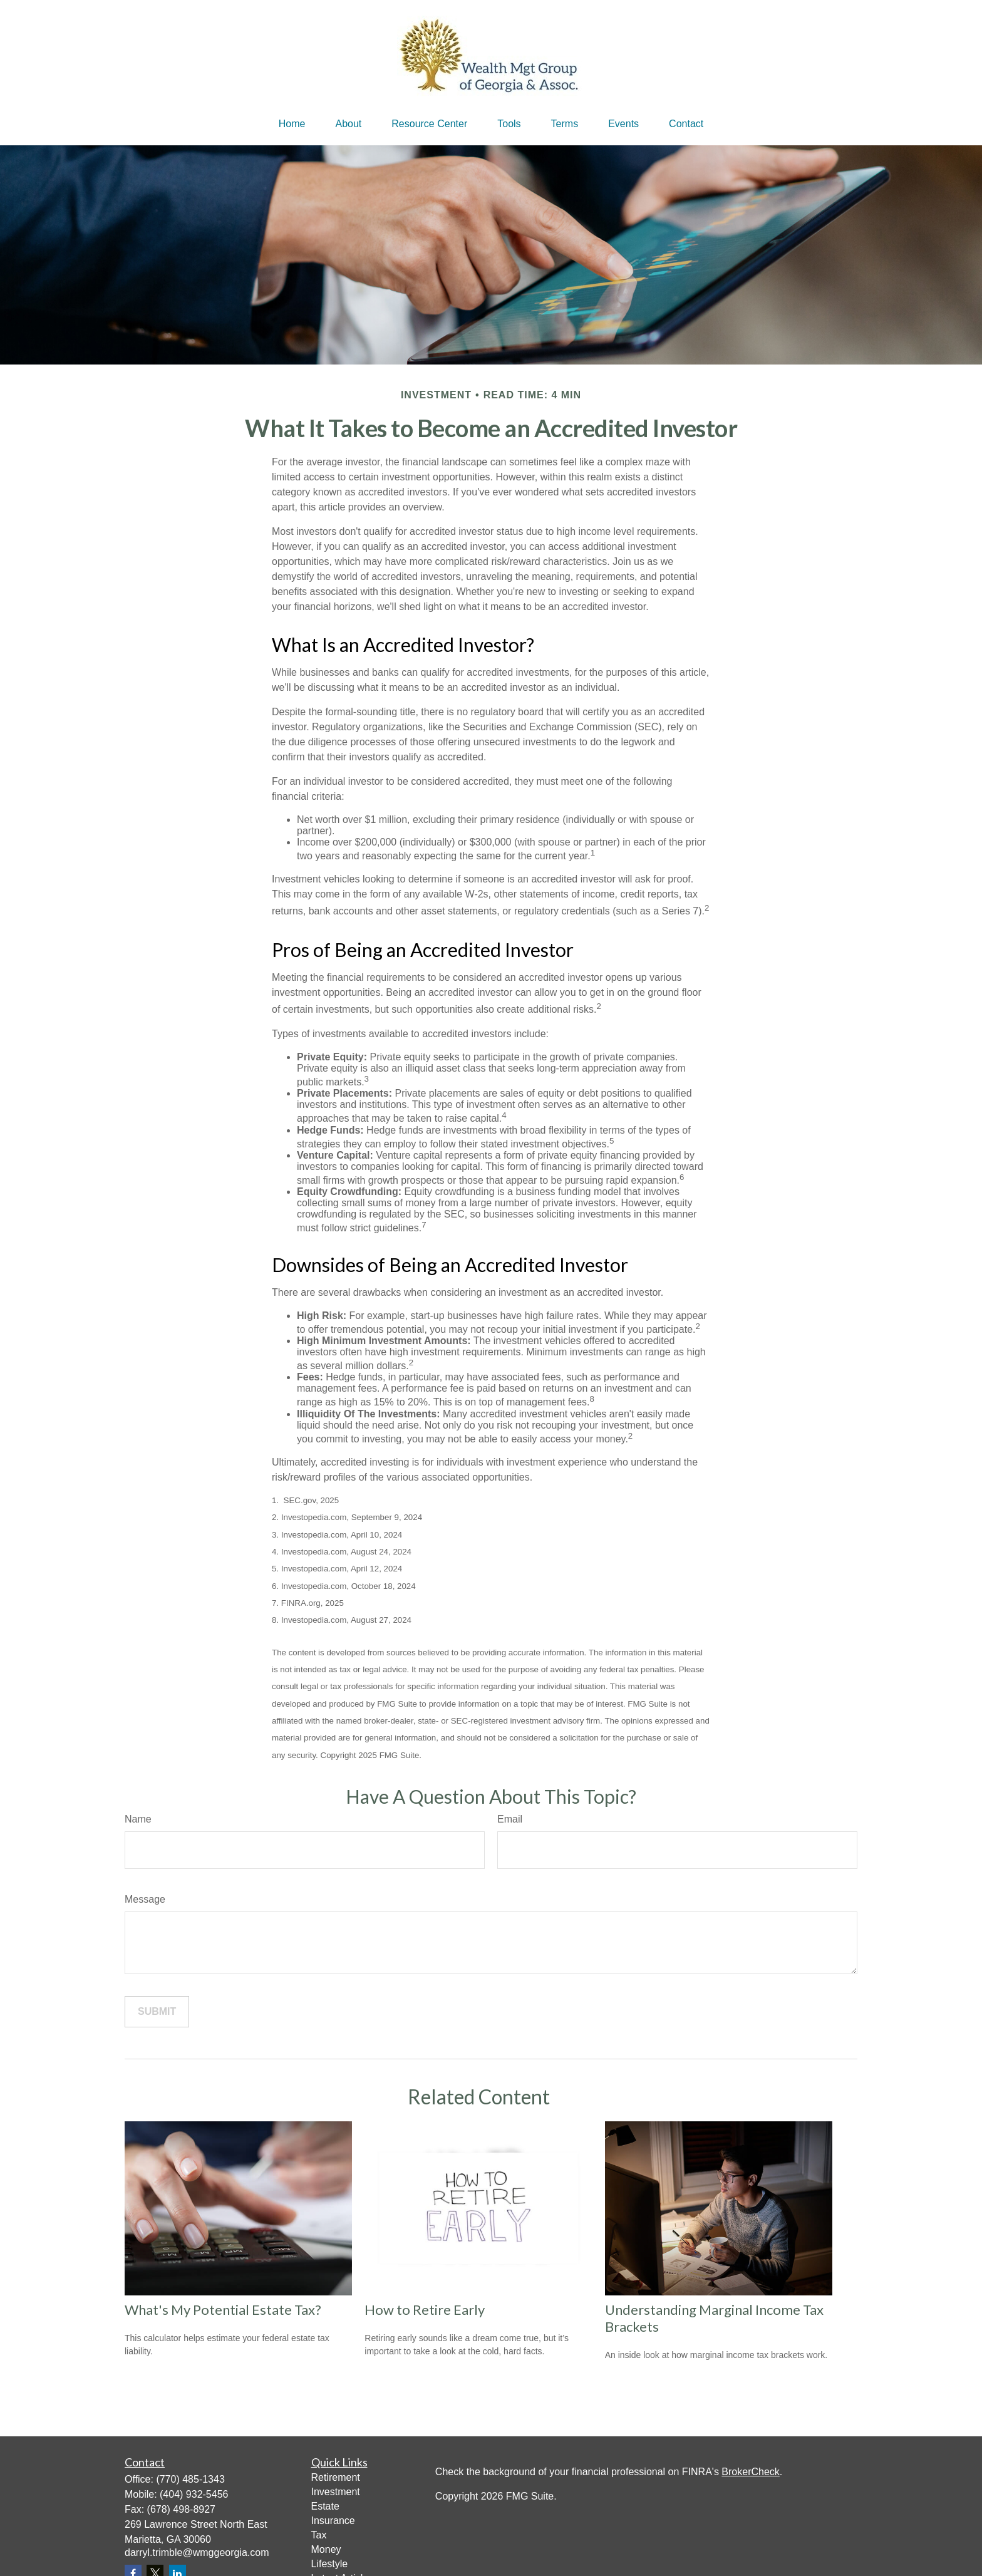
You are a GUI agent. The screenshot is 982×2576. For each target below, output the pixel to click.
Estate (325, 2506)
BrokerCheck (750, 2471)
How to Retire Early (424, 2309)
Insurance (333, 2520)
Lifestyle (329, 2563)
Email (509, 1819)
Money (326, 2549)
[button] (292, 124)
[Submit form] (157, 2011)
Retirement (335, 2477)
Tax (319, 2535)
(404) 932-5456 (194, 2494)
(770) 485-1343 (190, 2479)
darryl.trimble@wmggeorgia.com (197, 2552)
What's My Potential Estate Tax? (223, 2309)
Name (138, 1819)
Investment (335, 2491)
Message (145, 1899)
